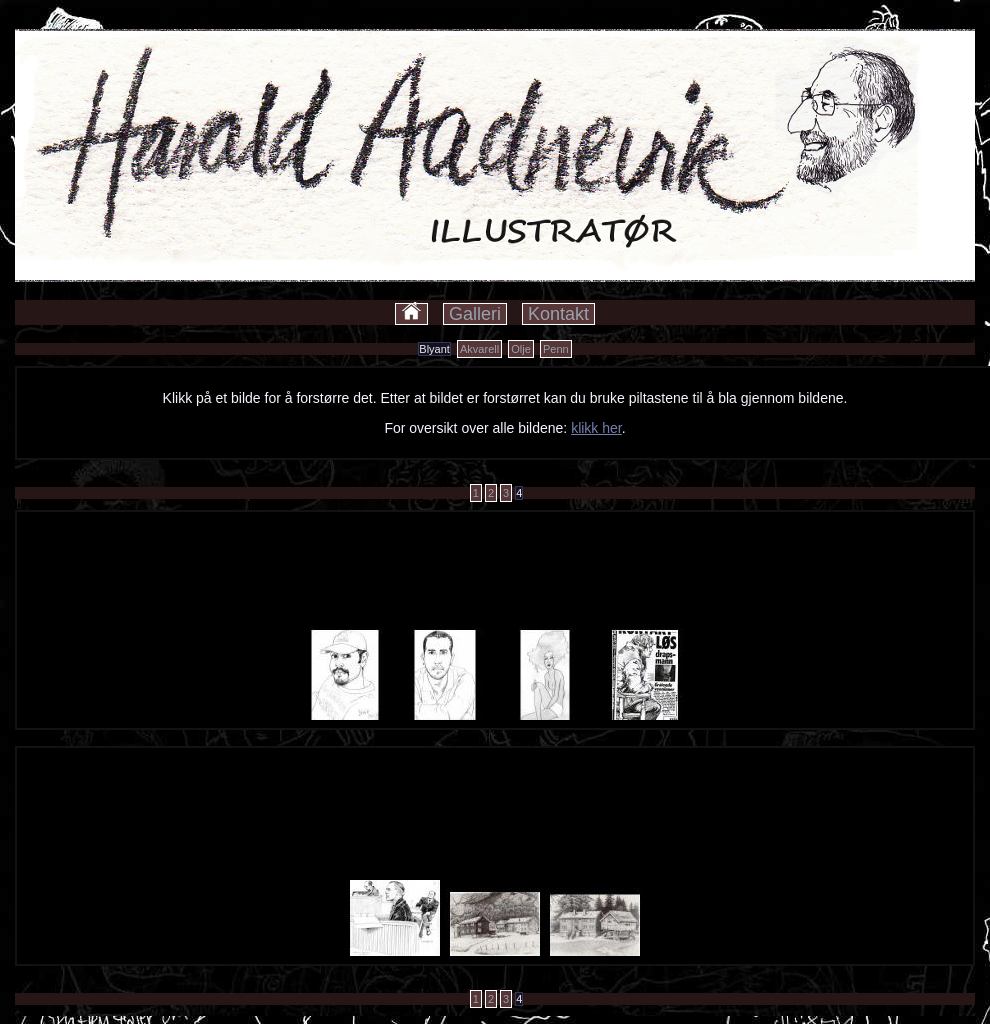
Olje (521, 349)
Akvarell (479, 349)
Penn (556, 349)
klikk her (596, 428)
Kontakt (558, 314)
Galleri (475, 314)
